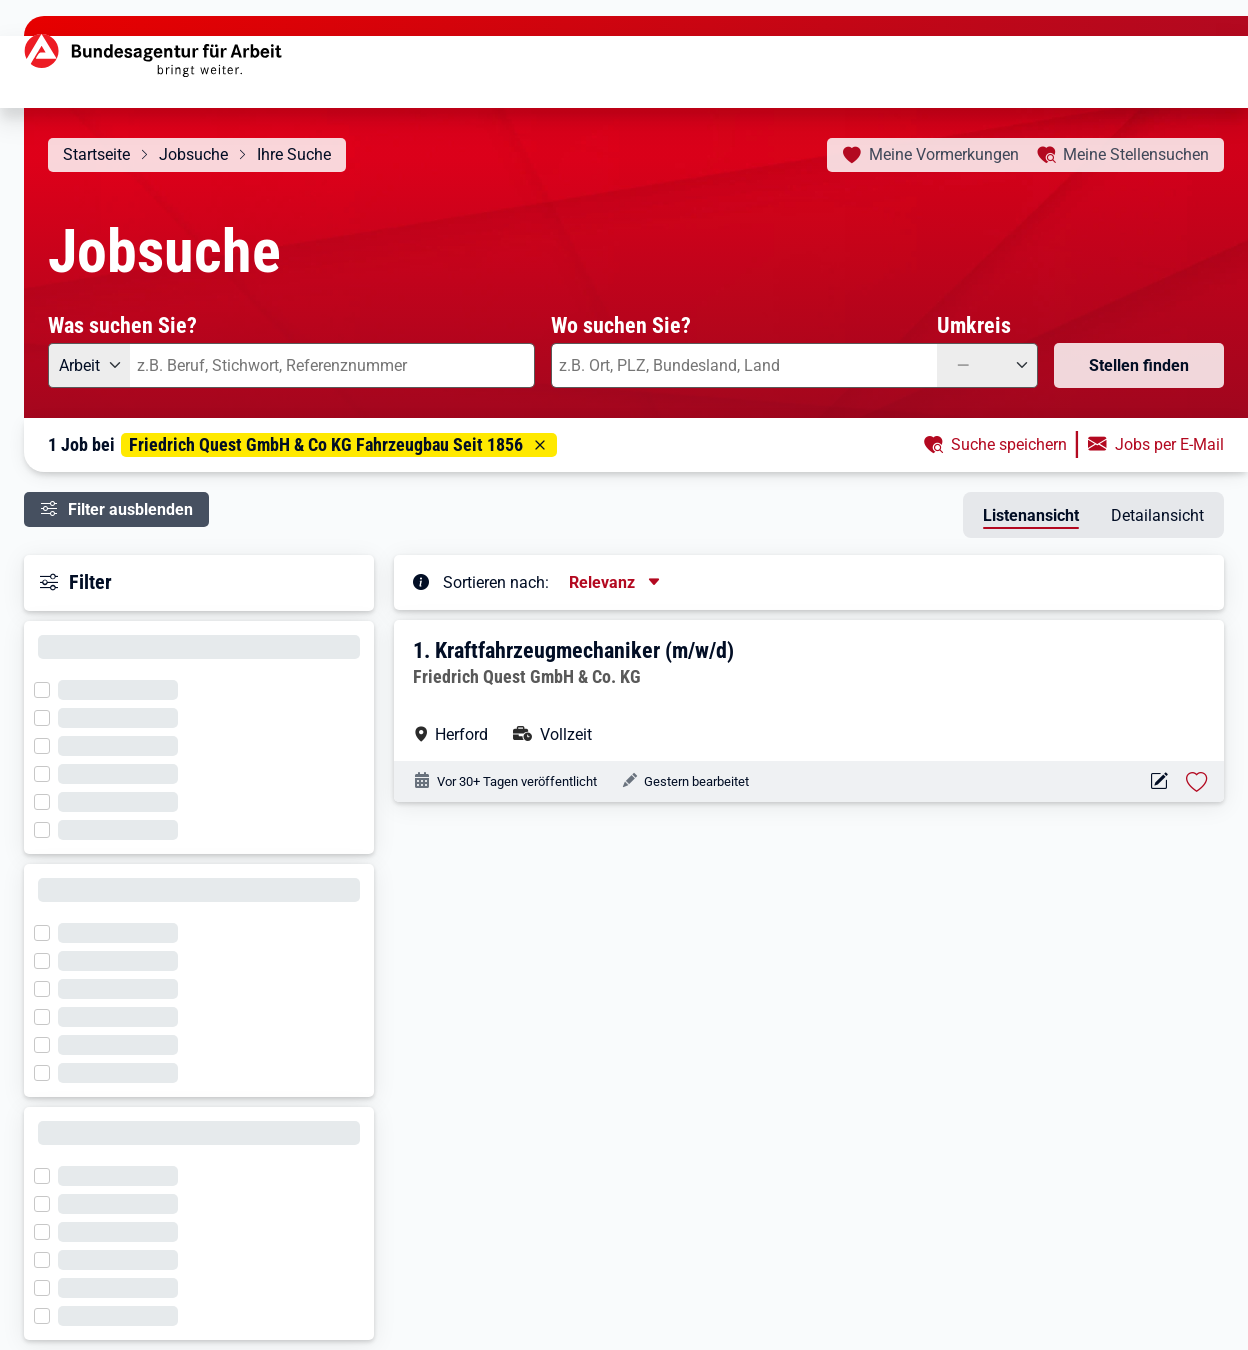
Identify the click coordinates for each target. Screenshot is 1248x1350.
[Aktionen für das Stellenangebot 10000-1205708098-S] (1158, 781)
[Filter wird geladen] (48, 688)
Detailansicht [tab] (1157, 515)
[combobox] (332, 365)
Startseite (96, 154)
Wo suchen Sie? (621, 325)
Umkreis (974, 325)
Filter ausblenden (130, 509)
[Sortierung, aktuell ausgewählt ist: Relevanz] (616, 582)
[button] (810, 690)
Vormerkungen (944, 154)
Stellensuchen (1136, 154)
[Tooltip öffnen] (421, 581)
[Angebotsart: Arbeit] (89, 365)
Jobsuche (193, 154)
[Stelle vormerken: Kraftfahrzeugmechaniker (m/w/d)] (1197, 782)
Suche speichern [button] (1009, 444)
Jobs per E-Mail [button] (1169, 444)
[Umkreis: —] (987, 365)
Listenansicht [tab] (1031, 515)
